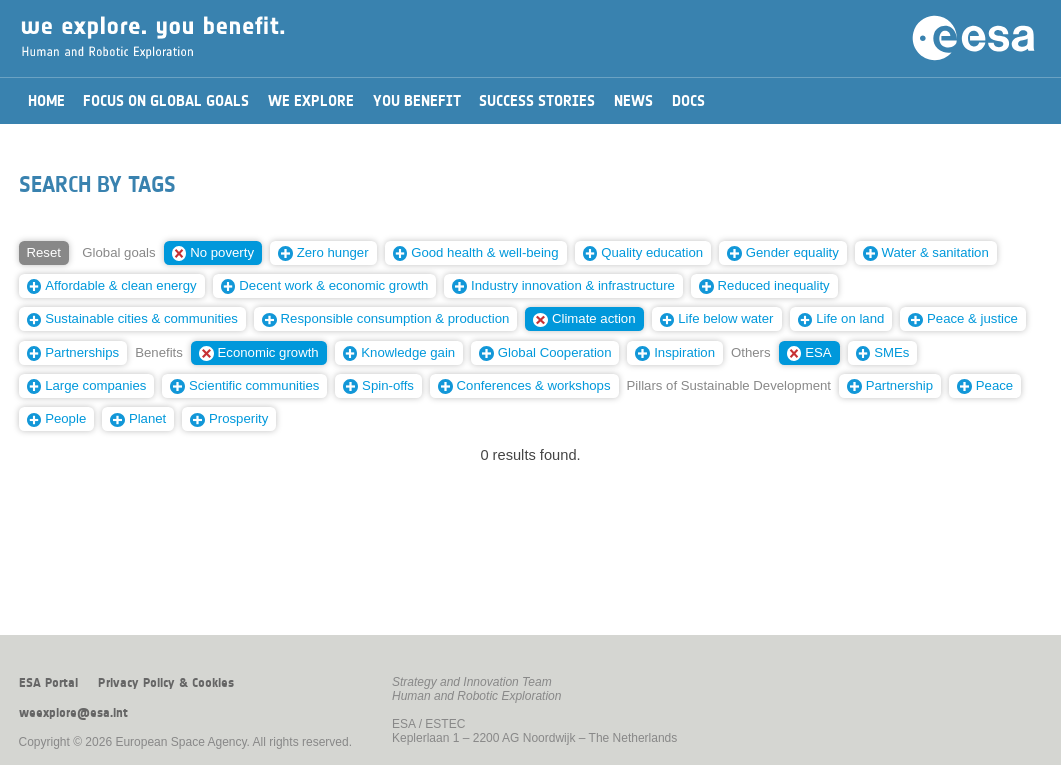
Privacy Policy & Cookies (166, 683)
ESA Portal (48, 683)
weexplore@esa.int (73, 713)
